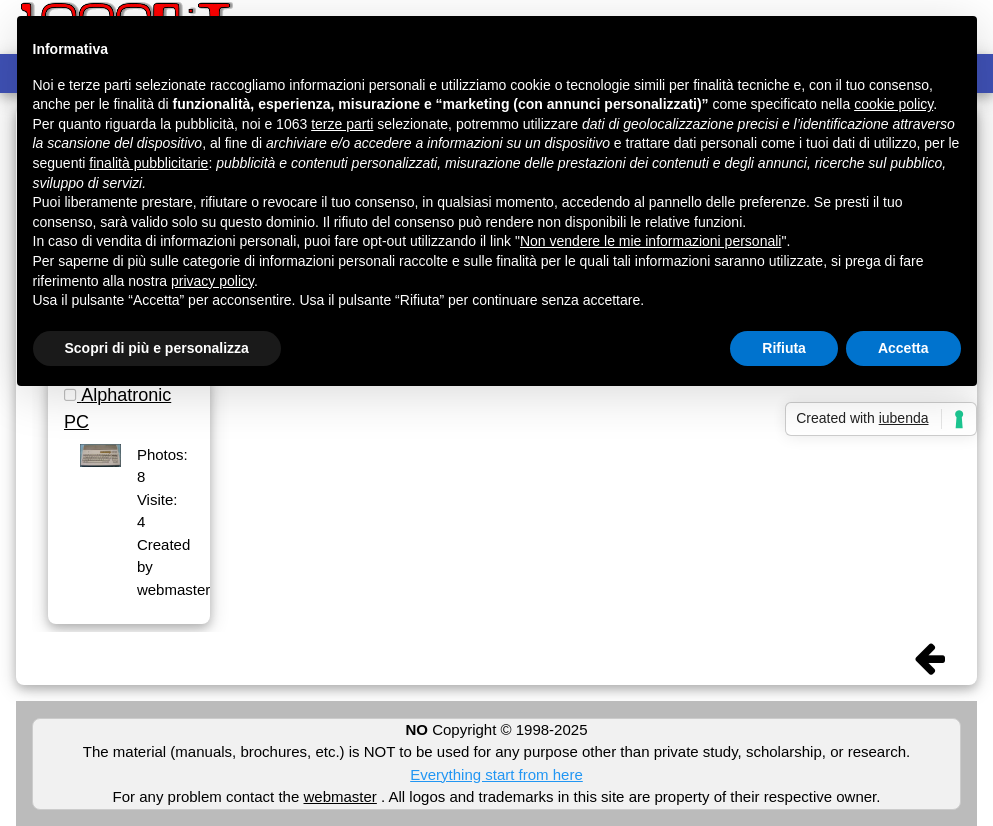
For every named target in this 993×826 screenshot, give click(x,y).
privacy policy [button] (212, 281)
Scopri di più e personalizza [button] (157, 348)
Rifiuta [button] (784, 348)
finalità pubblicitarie (148, 163)
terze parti (342, 124)
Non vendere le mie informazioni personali (650, 241)
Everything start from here (496, 774)
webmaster (339, 796)
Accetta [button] (903, 348)
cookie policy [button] (893, 104)
